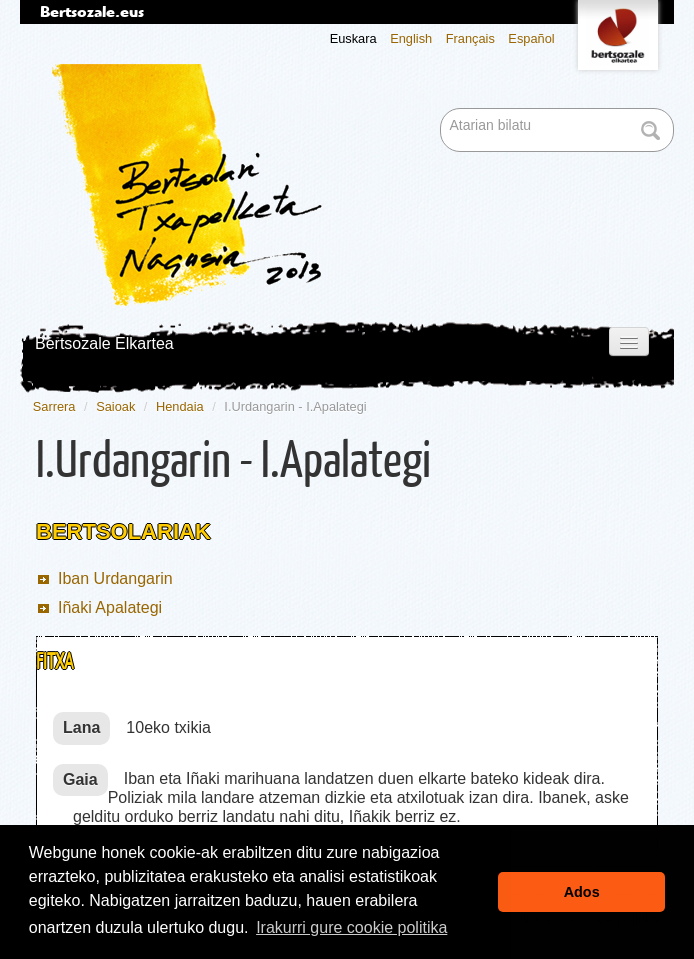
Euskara (353, 38)
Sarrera (54, 406)
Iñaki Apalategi (110, 607)
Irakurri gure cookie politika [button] (351, 927)
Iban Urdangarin (115, 578)
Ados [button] (582, 892)
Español (531, 38)
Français (470, 38)
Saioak (115, 406)
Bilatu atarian (442, 109)
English (411, 38)
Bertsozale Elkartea (104, 343)
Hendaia (180, 406)
